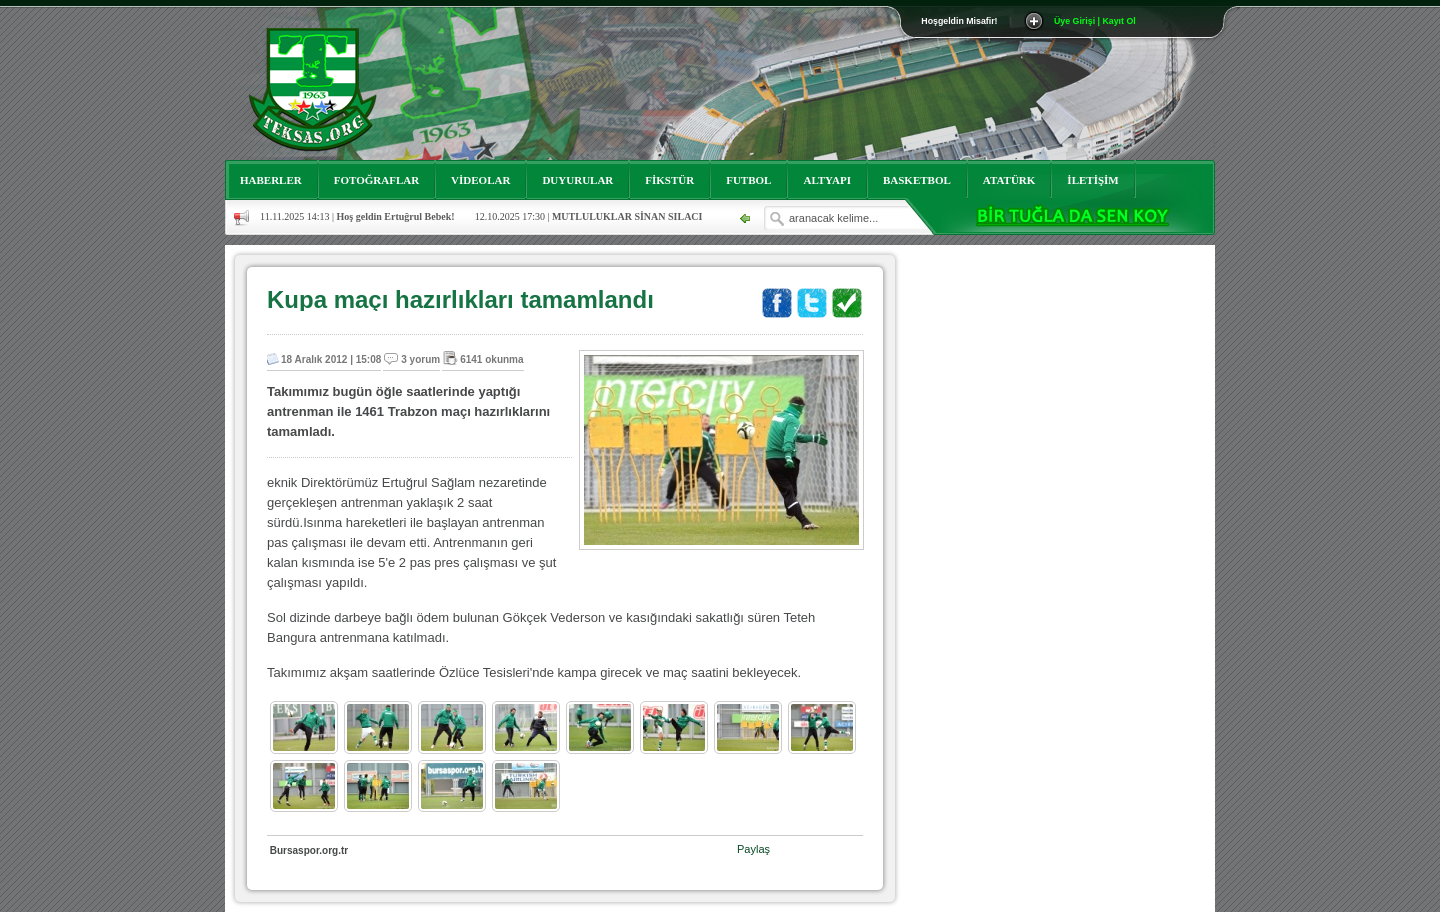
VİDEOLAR (480, 180)
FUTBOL (748, 180)
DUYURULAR (577, 180)
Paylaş (753, 849)
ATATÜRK (1009, 180)
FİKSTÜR (669, 180)
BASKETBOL (917, 180)
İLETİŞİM (1092, 180)
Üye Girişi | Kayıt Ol (1095, 21)
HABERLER (271, 180)
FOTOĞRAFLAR (376, 180)
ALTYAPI (827, 180)
